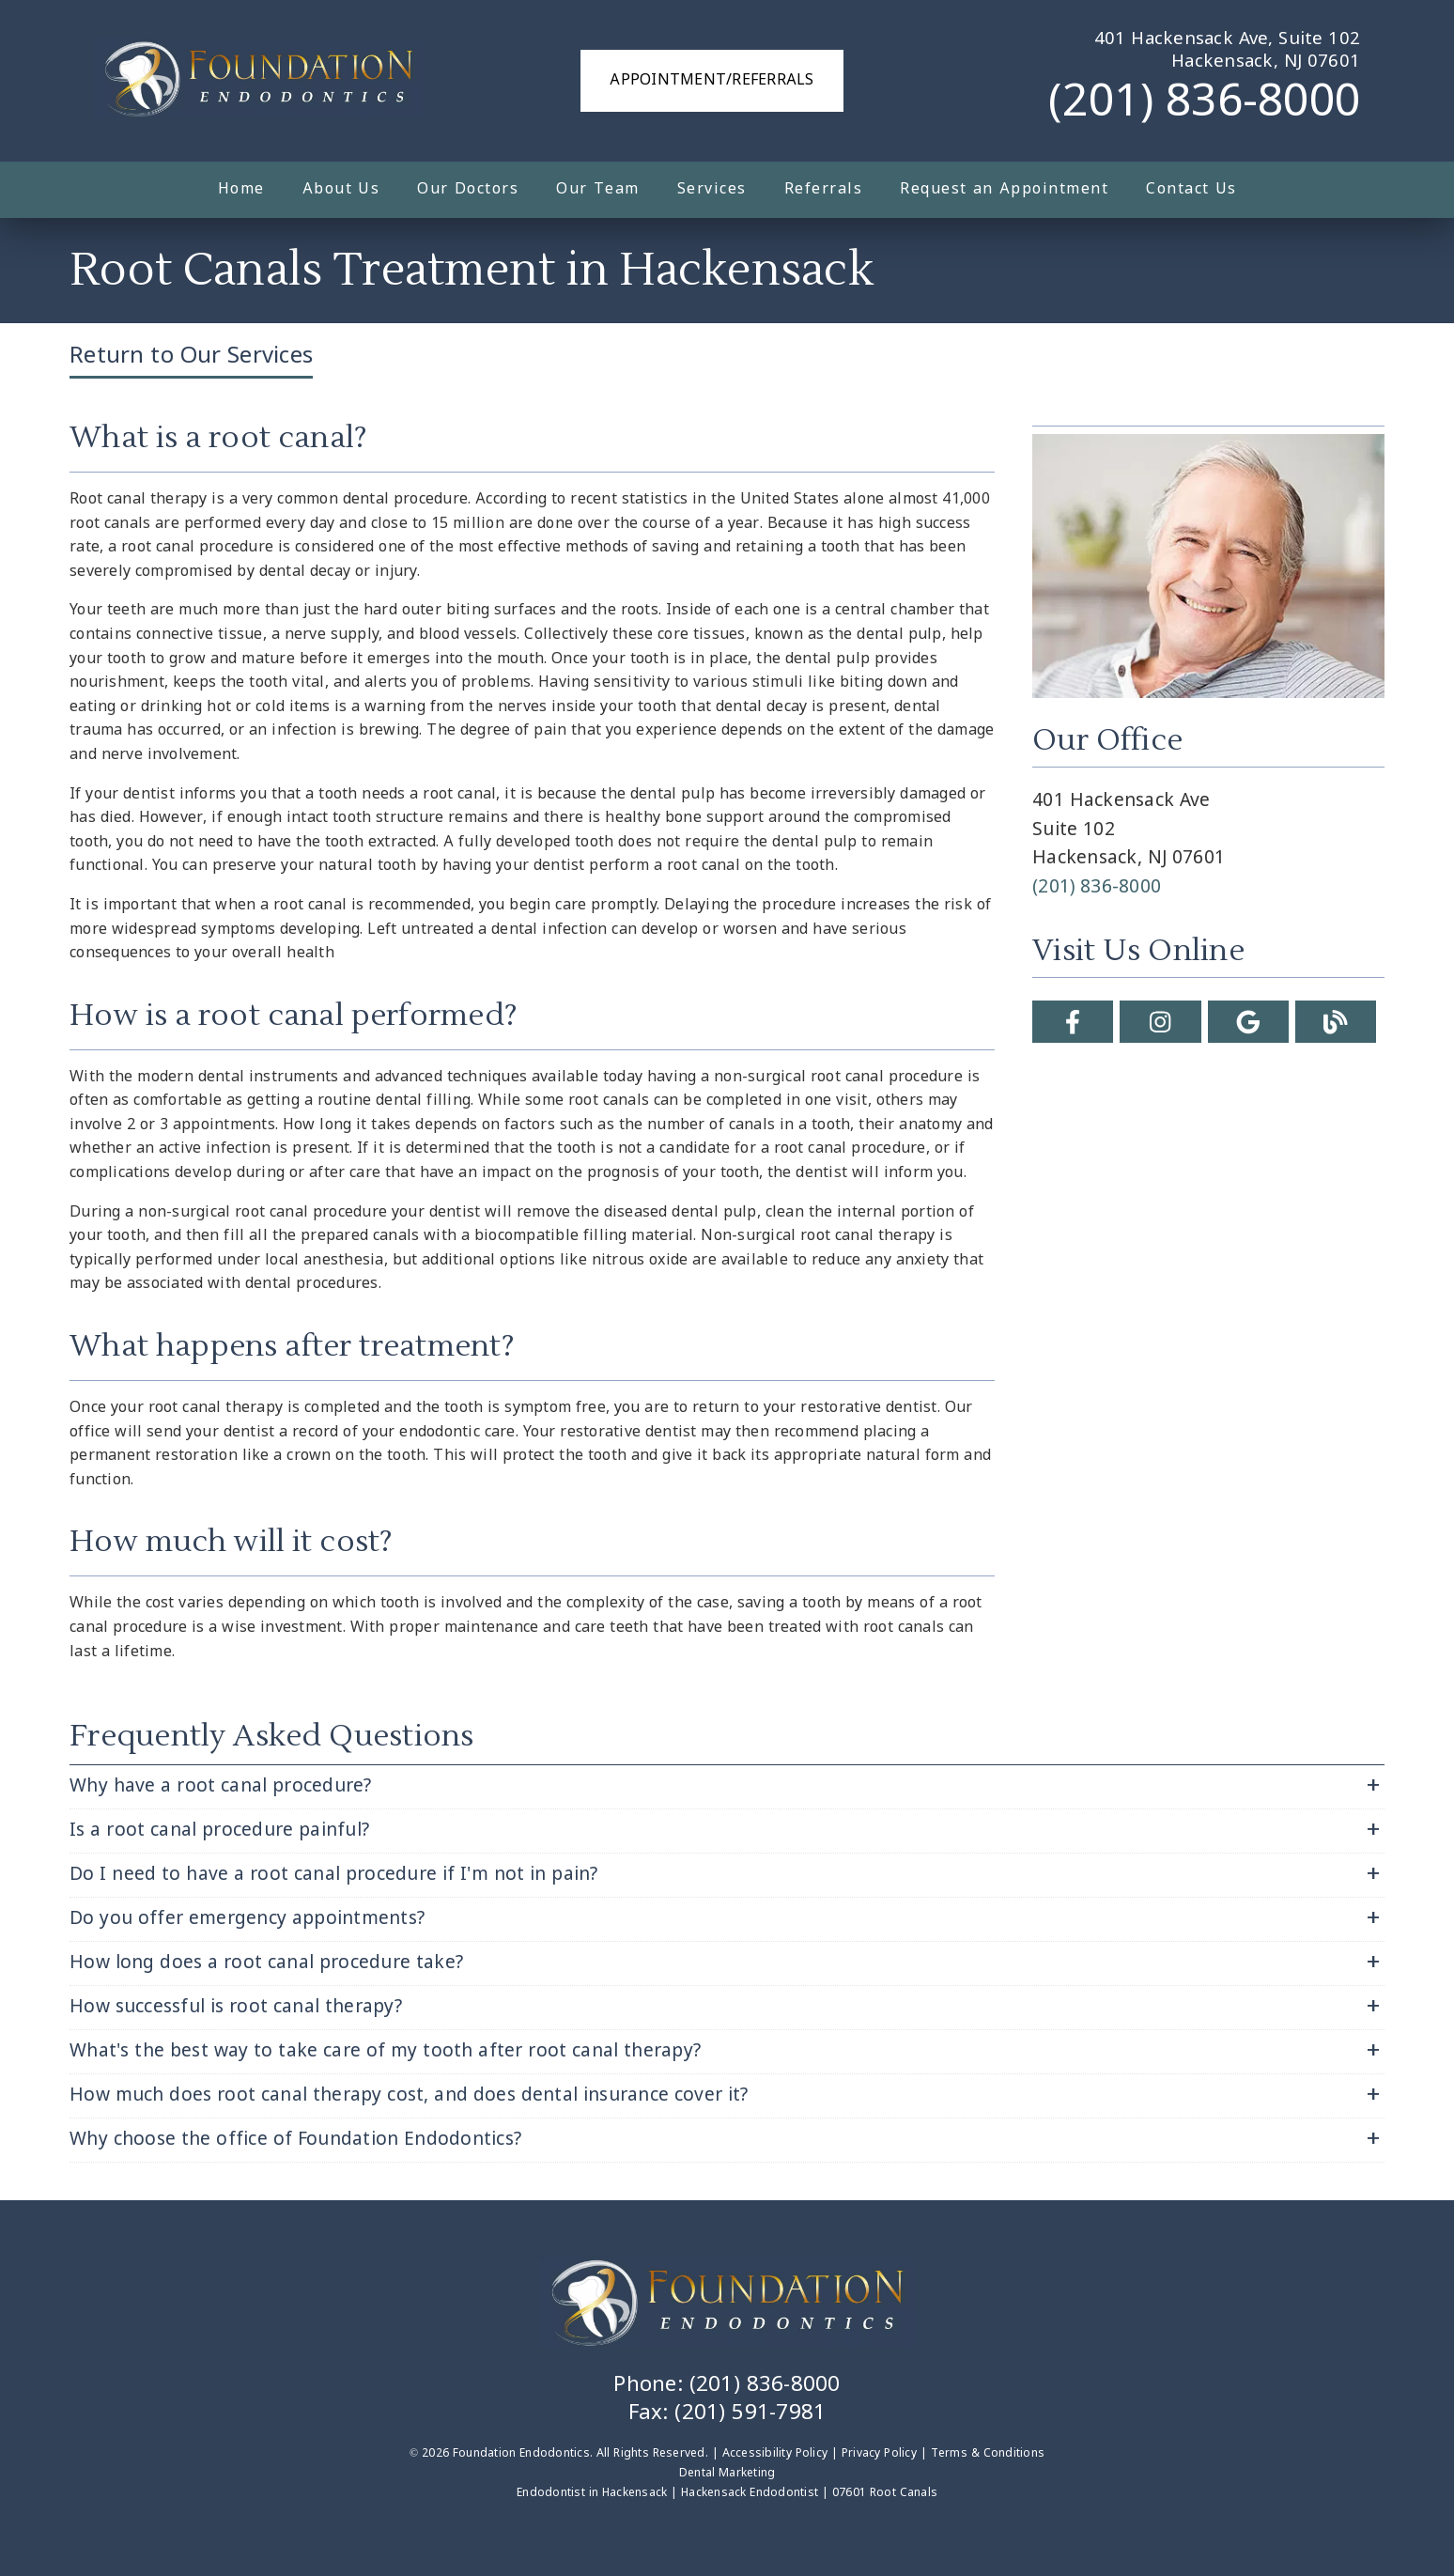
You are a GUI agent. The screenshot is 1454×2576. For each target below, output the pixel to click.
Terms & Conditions (988, 2453)
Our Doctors (467, 189)
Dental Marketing (727, 2473)
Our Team (598, 189)
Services (712, 189)
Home (241, 189)
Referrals (823, 189)
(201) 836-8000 (1204, 103)
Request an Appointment (1004, 189)
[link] (258, 81)
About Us (341, 189)
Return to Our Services (191, 356)
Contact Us (1191, 189)
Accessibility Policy (775, 2453)
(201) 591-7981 (750, 2413)
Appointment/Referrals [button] (711, 80)
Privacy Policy (879, 2453)
